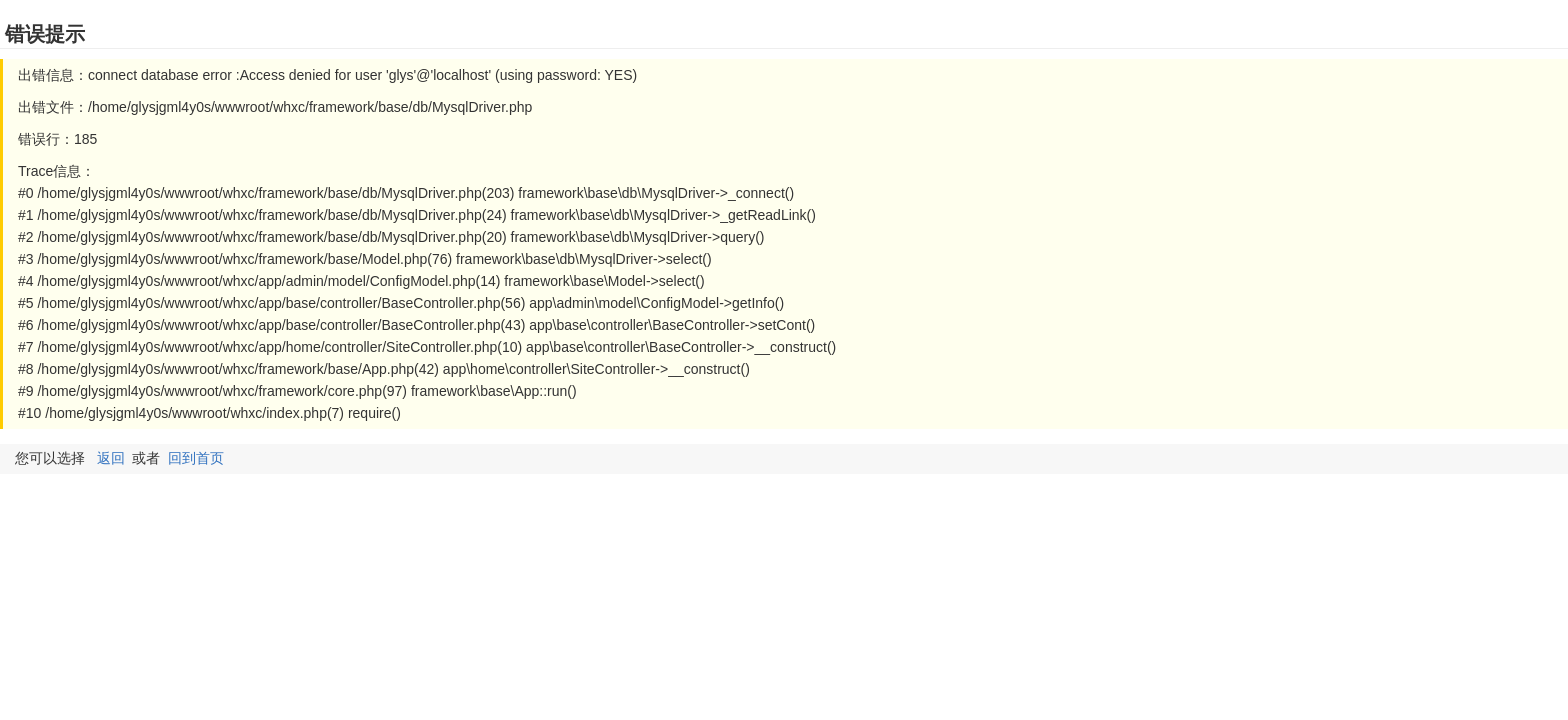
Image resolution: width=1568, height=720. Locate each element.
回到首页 (196, 458)
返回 (111, 458)
